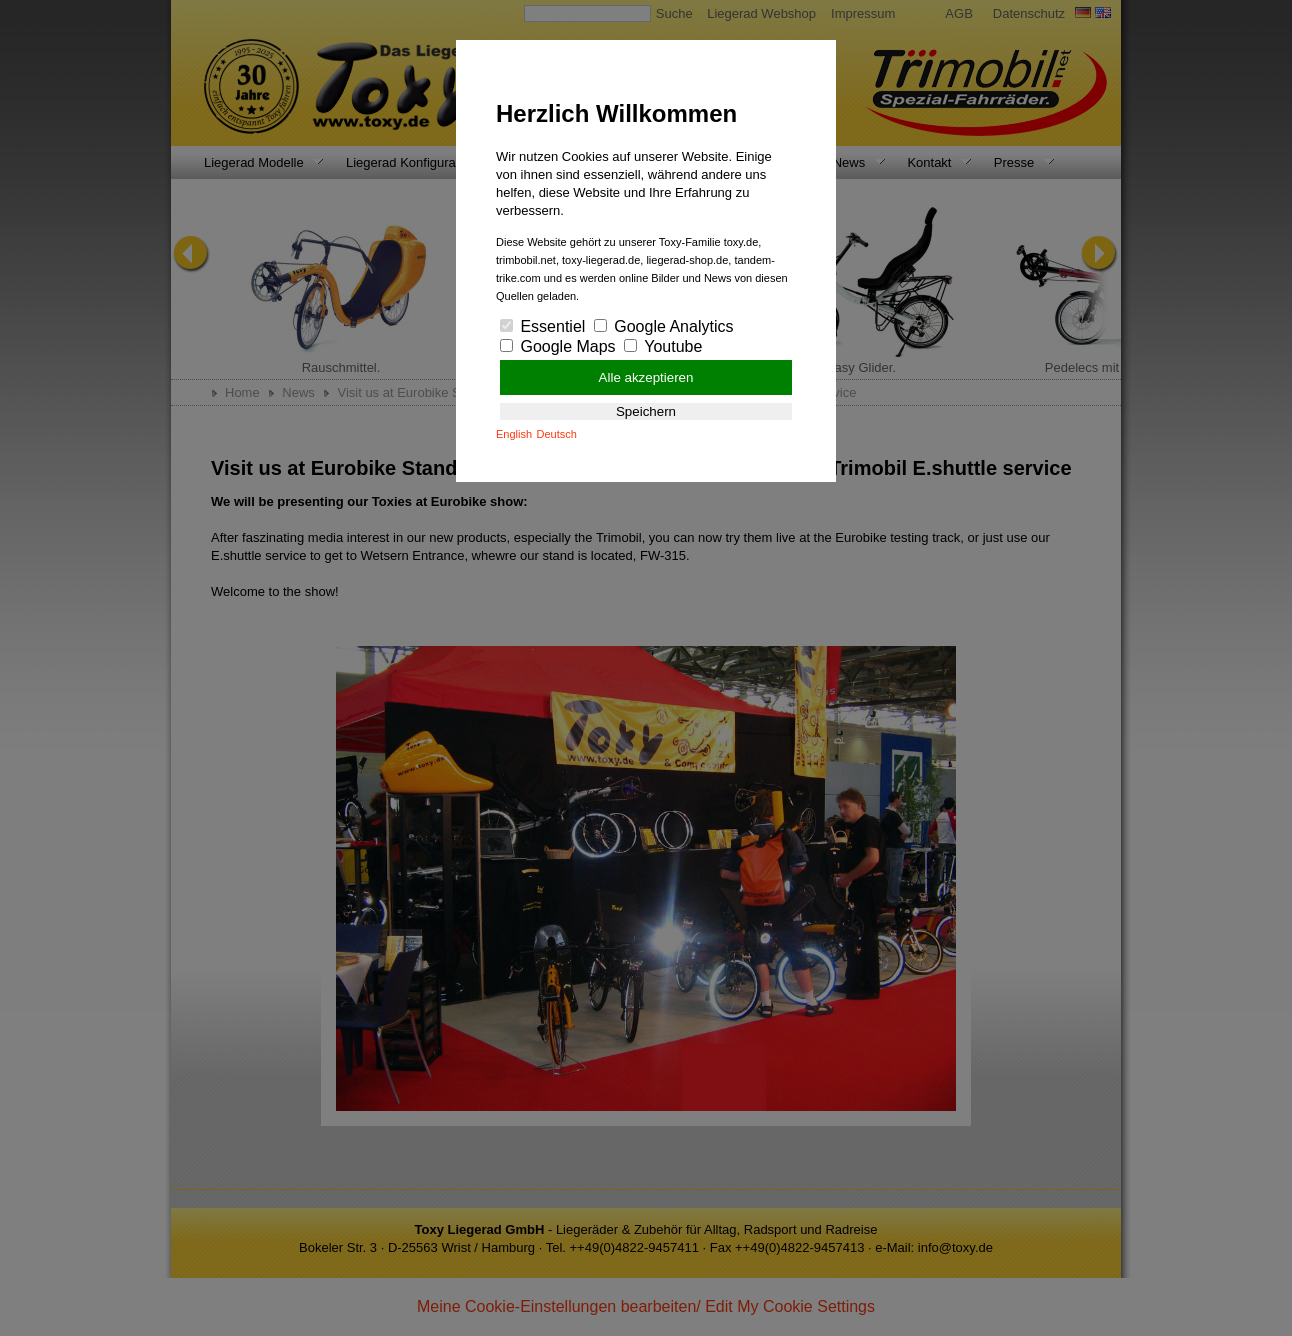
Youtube (663, 346)
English (514, 434)
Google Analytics (664, 326)
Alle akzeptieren (646, 377)
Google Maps (558, 346)
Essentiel (542, 326)
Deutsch (557, 434)
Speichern (646, 411)
